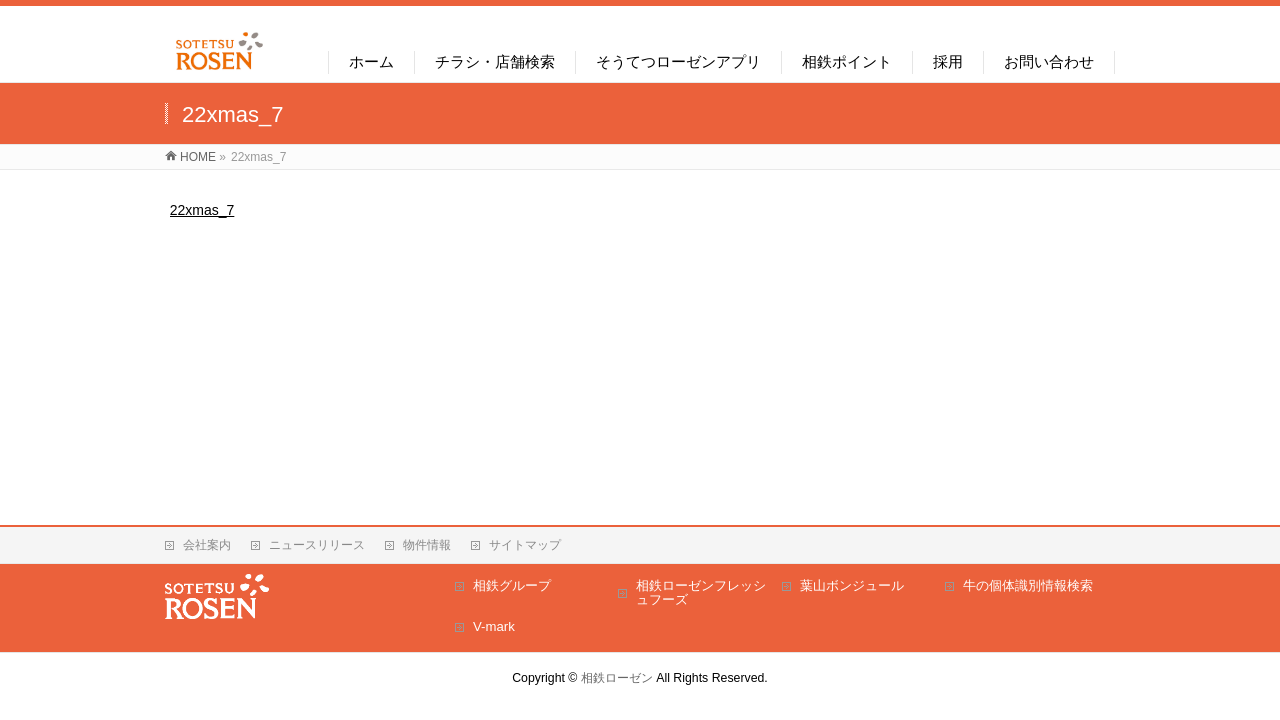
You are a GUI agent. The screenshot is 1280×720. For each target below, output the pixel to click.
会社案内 (207, 545)
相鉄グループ (512, 585)
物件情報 (427, 545)
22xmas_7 (202, 210)
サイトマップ (525, 545)
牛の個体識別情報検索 (1028, 585)
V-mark (494, 626)
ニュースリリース (317, 545)
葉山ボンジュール (852, 585)
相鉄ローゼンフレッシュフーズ (701, 592)
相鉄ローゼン (617, 678)
